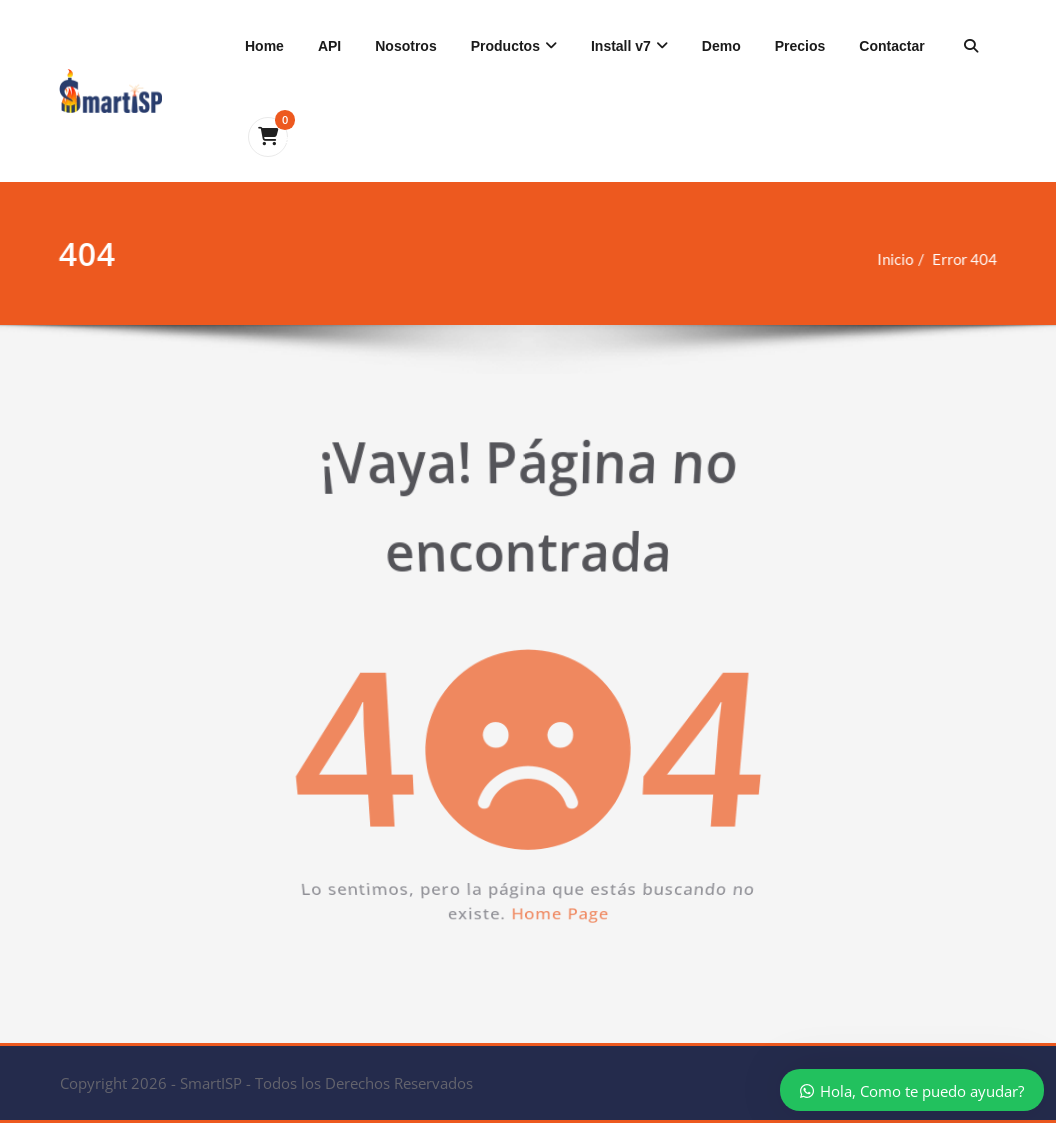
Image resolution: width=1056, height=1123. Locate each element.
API (329, 46)
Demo (721, 46)
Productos (514, 46)
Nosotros (405, 46)
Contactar (891, 46)
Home (264, 46)
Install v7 (629, 46)
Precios (800, 46)
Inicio (887, 259)
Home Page (570, 965)
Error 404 (956, 259)
